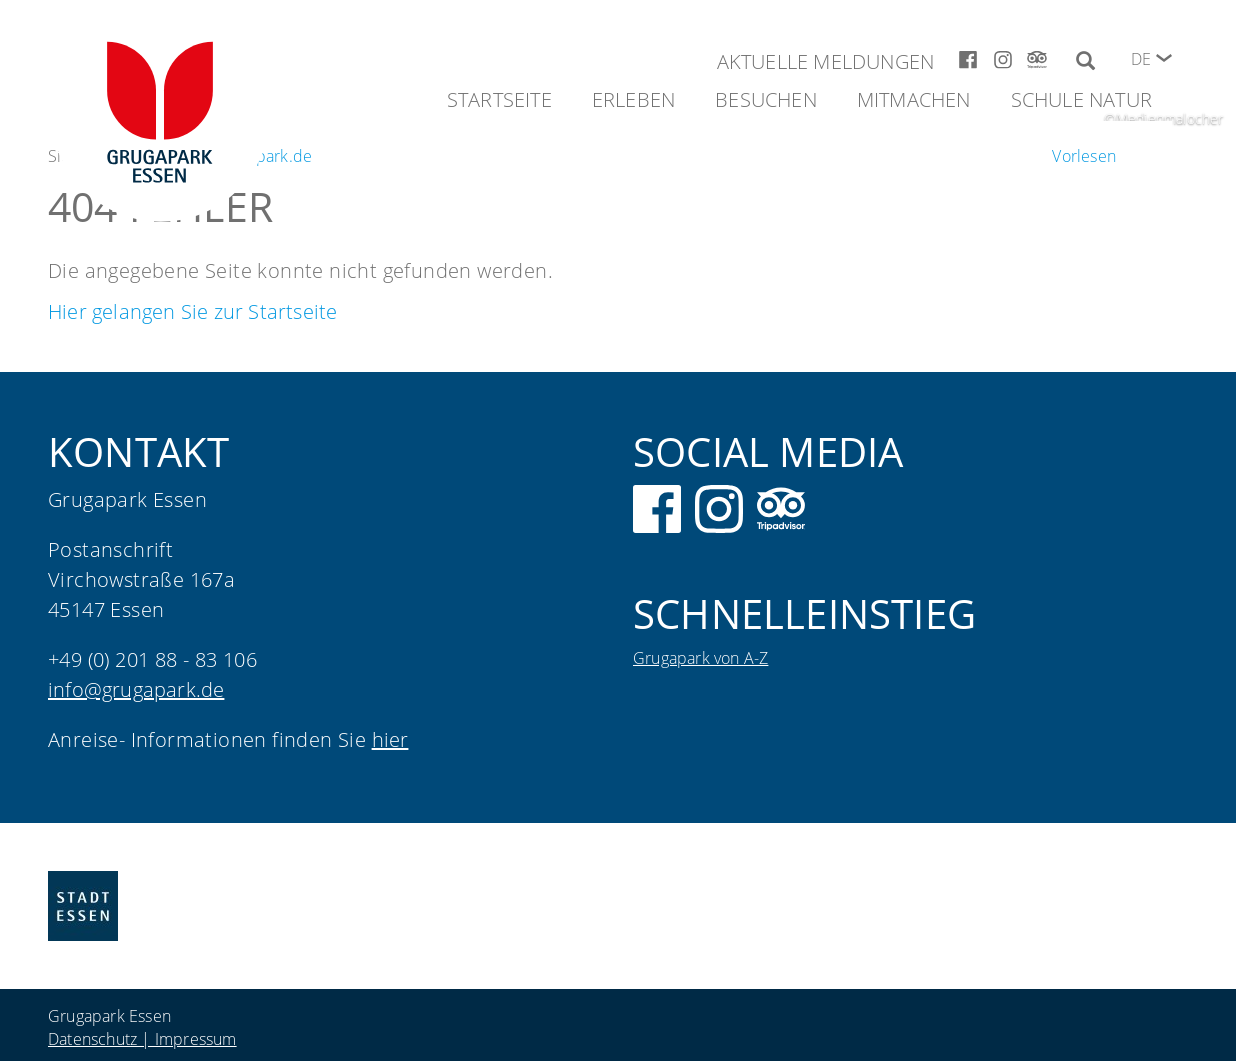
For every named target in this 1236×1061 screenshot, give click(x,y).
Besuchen (766, 99)
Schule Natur (1081, 99)
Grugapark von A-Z (700, 658)
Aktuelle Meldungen (826, 61)
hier (390, 739)
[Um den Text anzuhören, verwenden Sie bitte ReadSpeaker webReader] (1084, 156)
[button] (1164, 58)
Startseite (499, 99)
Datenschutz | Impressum (142, 1039)
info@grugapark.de (136, 689)
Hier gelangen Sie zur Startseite (192, 311)
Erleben (633, 99)
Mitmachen (914, 99)
